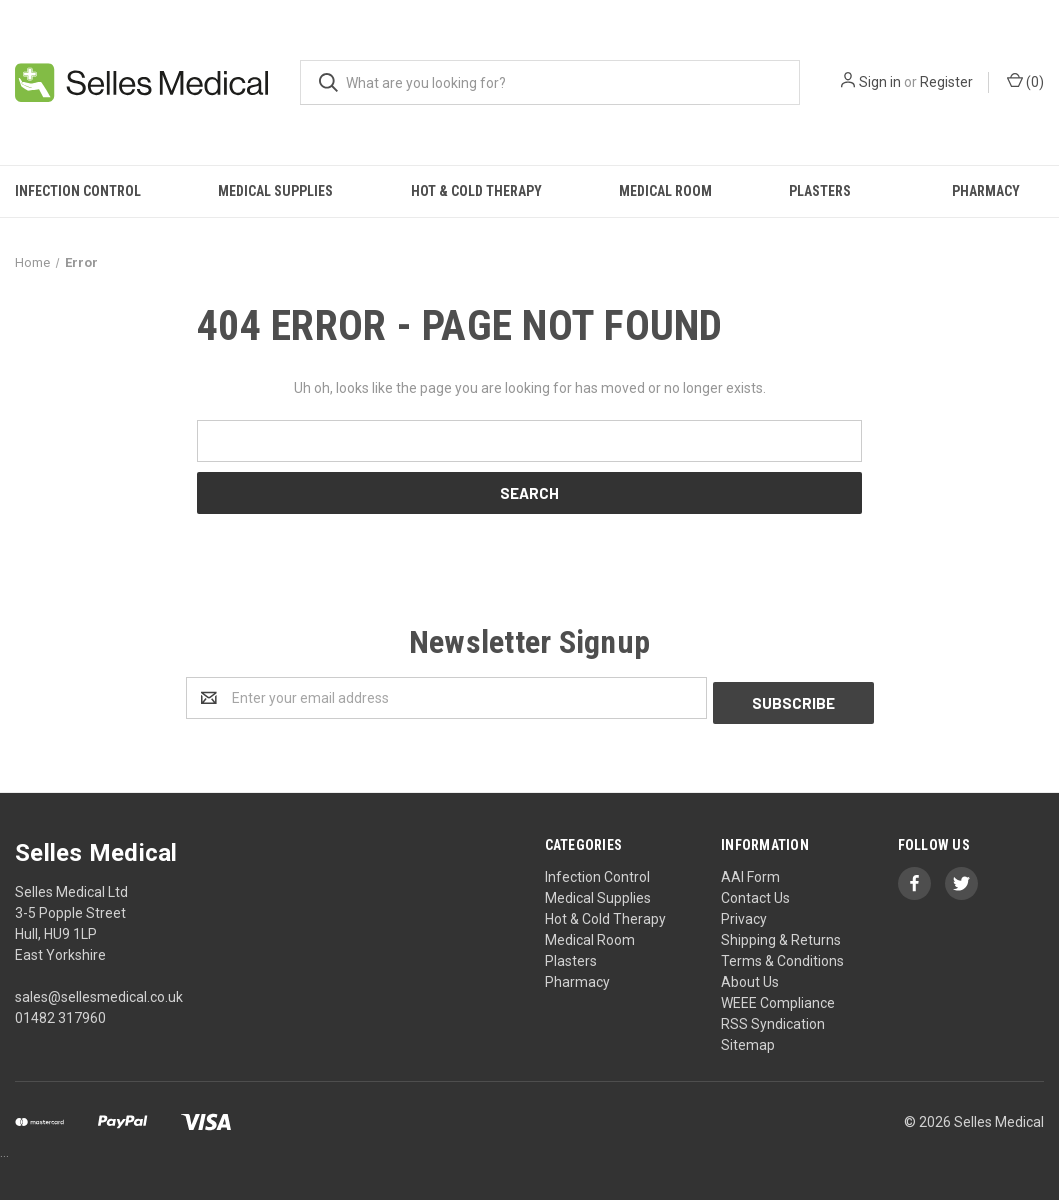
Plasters (820, 191)
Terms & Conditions (782, 956)
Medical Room (665, 191)
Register (946, 82)
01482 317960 (60, 1013)
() (1025, 81)
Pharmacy (986, 191)
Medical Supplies (275, 191)
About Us (750, 977)
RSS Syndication (773, 1019)
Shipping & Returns (781, 935)
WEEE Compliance (778, 998)
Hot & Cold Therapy (476, 191)
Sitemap (748, 1040)
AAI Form (750, 872)
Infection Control (78, 191)
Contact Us (755, 893)
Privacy (744, 914)
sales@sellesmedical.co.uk (99, 992)
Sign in (880, 82)
